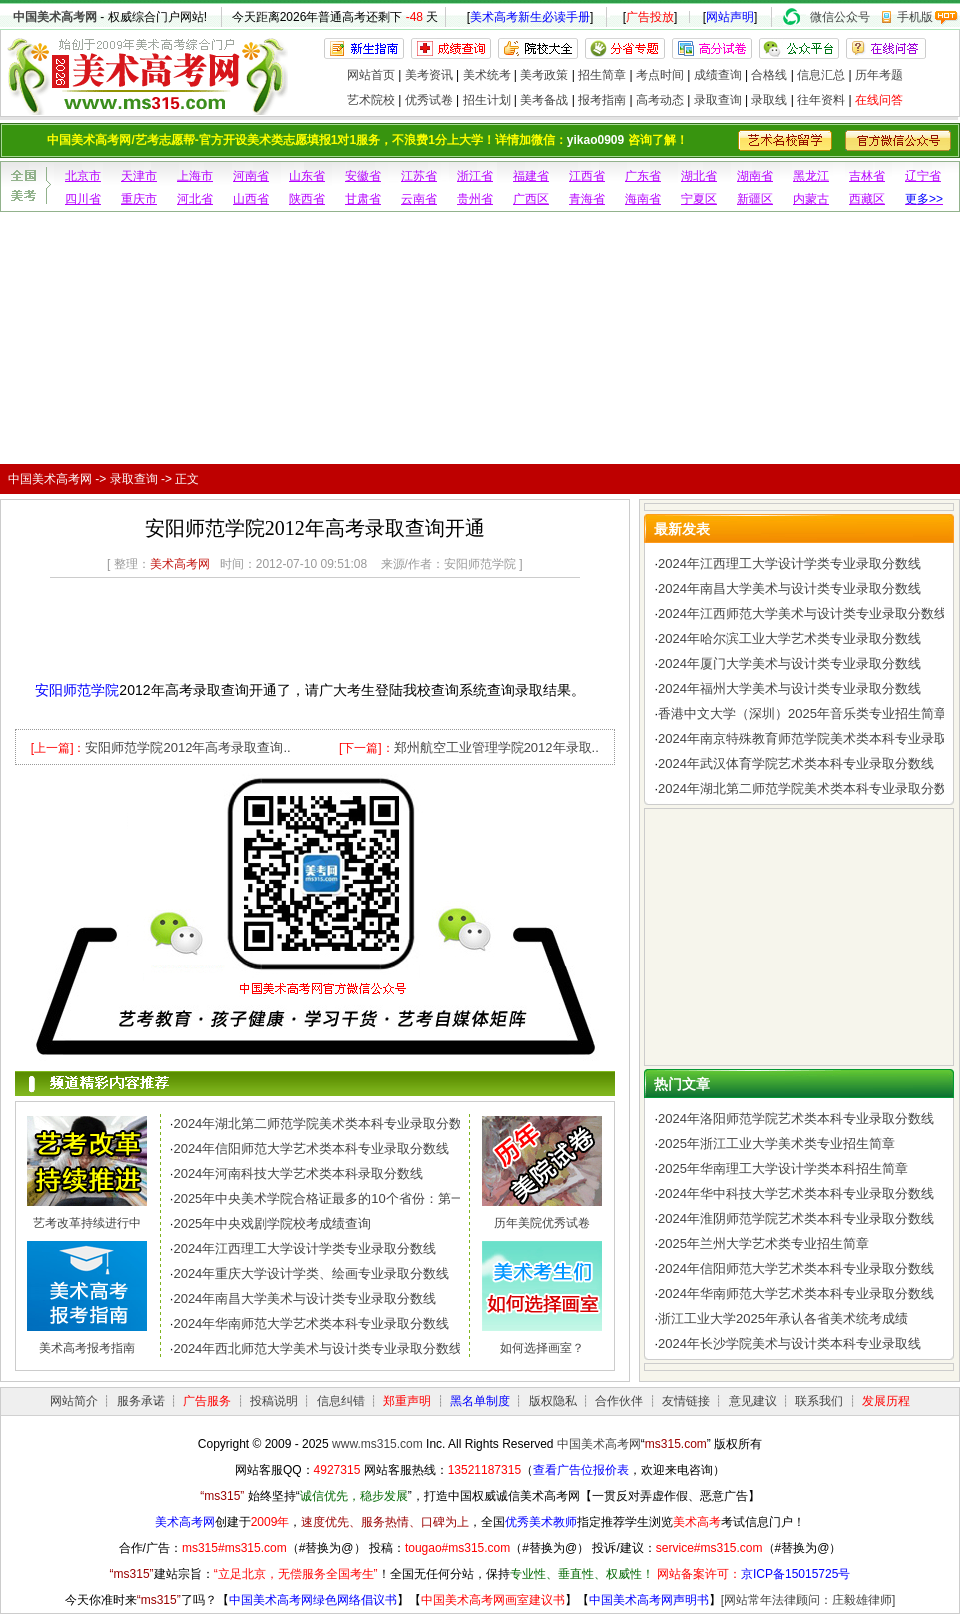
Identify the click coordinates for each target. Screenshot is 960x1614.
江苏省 (419, 176)
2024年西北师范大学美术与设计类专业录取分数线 (317, 1348)
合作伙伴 (619, 1401)
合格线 (769, 75)
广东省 (643, 176)
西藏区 (867, 199)
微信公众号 (840, 17)
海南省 (643, 199)
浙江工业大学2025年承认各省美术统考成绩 (783, 1318)
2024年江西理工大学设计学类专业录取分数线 (304, 1248)
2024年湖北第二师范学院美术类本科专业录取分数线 (324, 1123)
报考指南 (602, 100)
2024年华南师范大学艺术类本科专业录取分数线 (311, 1323)
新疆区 (755, 199)
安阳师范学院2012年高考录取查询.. (187, 747)
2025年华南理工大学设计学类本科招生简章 (783, 1168)
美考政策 (544, 75)
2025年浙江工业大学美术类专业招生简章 (776, 1143)
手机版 (915, 17)
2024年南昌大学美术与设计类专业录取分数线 (304, 1298)
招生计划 (487, 100)
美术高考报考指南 (87, 1348)
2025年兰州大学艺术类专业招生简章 (763, 1243)
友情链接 (686, 1401)
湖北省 (699, 176)
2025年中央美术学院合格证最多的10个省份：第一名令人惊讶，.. (361, 1198)
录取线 (769, 100)
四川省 (83, 199)
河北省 (195, 199)
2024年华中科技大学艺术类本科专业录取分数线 (796, 1193)
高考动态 (660, 100)
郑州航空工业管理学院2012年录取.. (496, 747)
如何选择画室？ (542, 1348)
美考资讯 (429, 75)
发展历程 (886, 1401)
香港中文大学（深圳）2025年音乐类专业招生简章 (802, 713)
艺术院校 (371, 100)
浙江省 (475, 176)
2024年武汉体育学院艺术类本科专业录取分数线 (796, 763)
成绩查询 (718, 75)
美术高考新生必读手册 (530, 17)
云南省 (419, 199)
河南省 (251, 176)
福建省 (531, 176)
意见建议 (753, 1401)
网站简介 (74, 1401)
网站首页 (371, 75)
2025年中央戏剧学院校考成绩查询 (272, 1223)
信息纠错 (341, 1401)
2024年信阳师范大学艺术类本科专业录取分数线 (311, 1148)
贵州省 (475, 199)
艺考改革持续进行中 (87, 1223)
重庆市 (139, 199)
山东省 (307, 176)
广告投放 (650, 17)
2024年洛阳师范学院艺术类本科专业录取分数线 (796, 1118)
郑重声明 (407, 1401)
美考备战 (544, 100)
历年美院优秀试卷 (542, 1223)
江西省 (587, 176)
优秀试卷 (429, 100)
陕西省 (307, 199)
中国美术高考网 (55, 17)
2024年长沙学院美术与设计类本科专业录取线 (789, 1343)
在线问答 (879, 100)
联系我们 (819, 1401)
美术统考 (487, 75)
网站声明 (730, 17)
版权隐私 (553, 1401)
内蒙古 (811, 199)
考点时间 (660, 75)
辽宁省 (923, 176)
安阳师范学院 (77, 690)
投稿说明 (274, 1401)
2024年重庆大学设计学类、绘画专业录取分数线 (311, 1273)
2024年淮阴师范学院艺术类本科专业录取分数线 (796, 1218)
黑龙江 (811, 176)
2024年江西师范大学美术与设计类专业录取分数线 (802, 613)
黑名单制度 (480, 1401)
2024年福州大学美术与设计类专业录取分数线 (789, 688)
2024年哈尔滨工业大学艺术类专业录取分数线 (789, 638)
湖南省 (755, 176)
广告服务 (207, 1401)
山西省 (251, 199)
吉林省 (867, 176)
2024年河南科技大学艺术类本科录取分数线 (298, 1173)
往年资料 (821, 100)
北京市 (83, 176)
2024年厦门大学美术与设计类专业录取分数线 (789, 663)
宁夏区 (699, 199)
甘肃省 (363, 199)
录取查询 (718, 100)
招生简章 (602, 75)
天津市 (139, 176)
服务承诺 (141, 1401)
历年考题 (879, 75)
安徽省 (363, 176)
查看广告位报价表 (581, 1470)
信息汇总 (821, 75)
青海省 (587, 199)
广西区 (531, 199)
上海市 (195, 176)
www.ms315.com (377, 1444)
